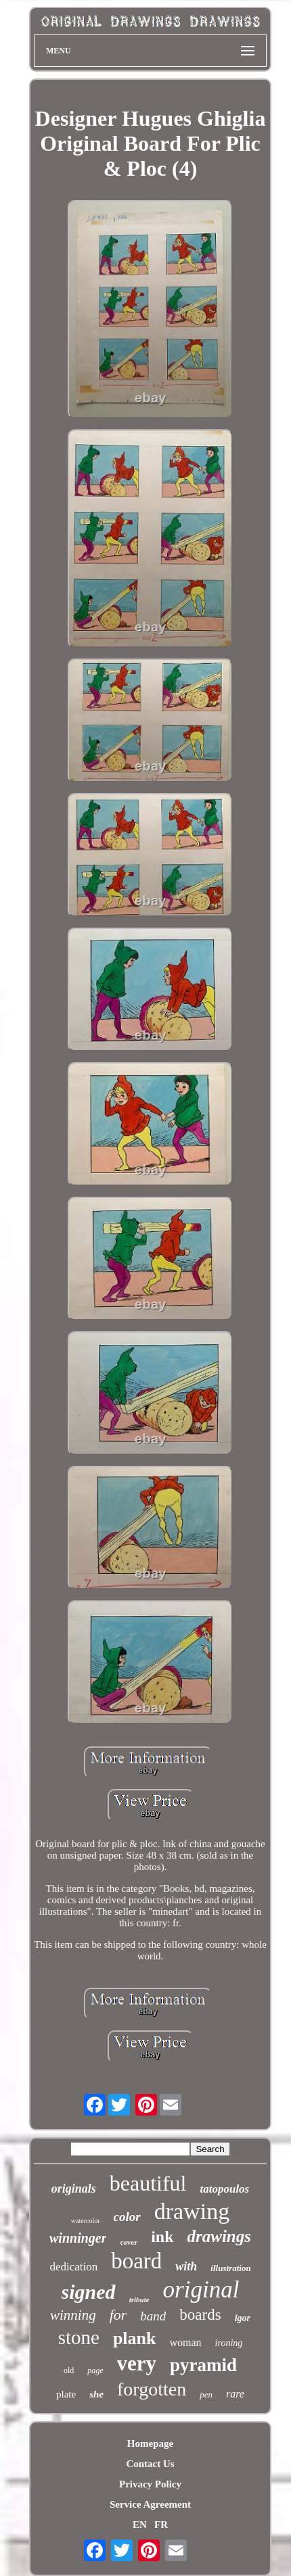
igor (242, 2318)
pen (206, 2394)
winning (73, 2315)
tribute (139, 2299)
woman (186, 2342)
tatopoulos (225, 2189)
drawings (219, 2236)
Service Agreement (150, 2504)
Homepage (150, 2443)
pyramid (203, 2365)
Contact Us (150, 2463)
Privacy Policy (150, 2484)
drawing (191, 2211)
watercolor (85, 2220)
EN (140, 2524)
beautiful (148, 2183)
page (95, 2370)
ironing (229, 2343)
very (137, 2363)
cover (128, 2242)
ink (162, 2236)
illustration (230, 2268)
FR (161, 2524)
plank (134, 2338)
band (153, 2316)
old (69, 2370)
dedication (73, 2266)
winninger (77, 2238)
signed (89, 2292)
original (201, 2289)
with (186, 2266)
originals (73, 2188)
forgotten (151, 2389)
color (127, 2217)
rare (235, 2394)
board (136, 2261)
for (118, 2314)
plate (66, 2394)
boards (200, 2314)
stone (78, 2337)
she (96, 2394)
